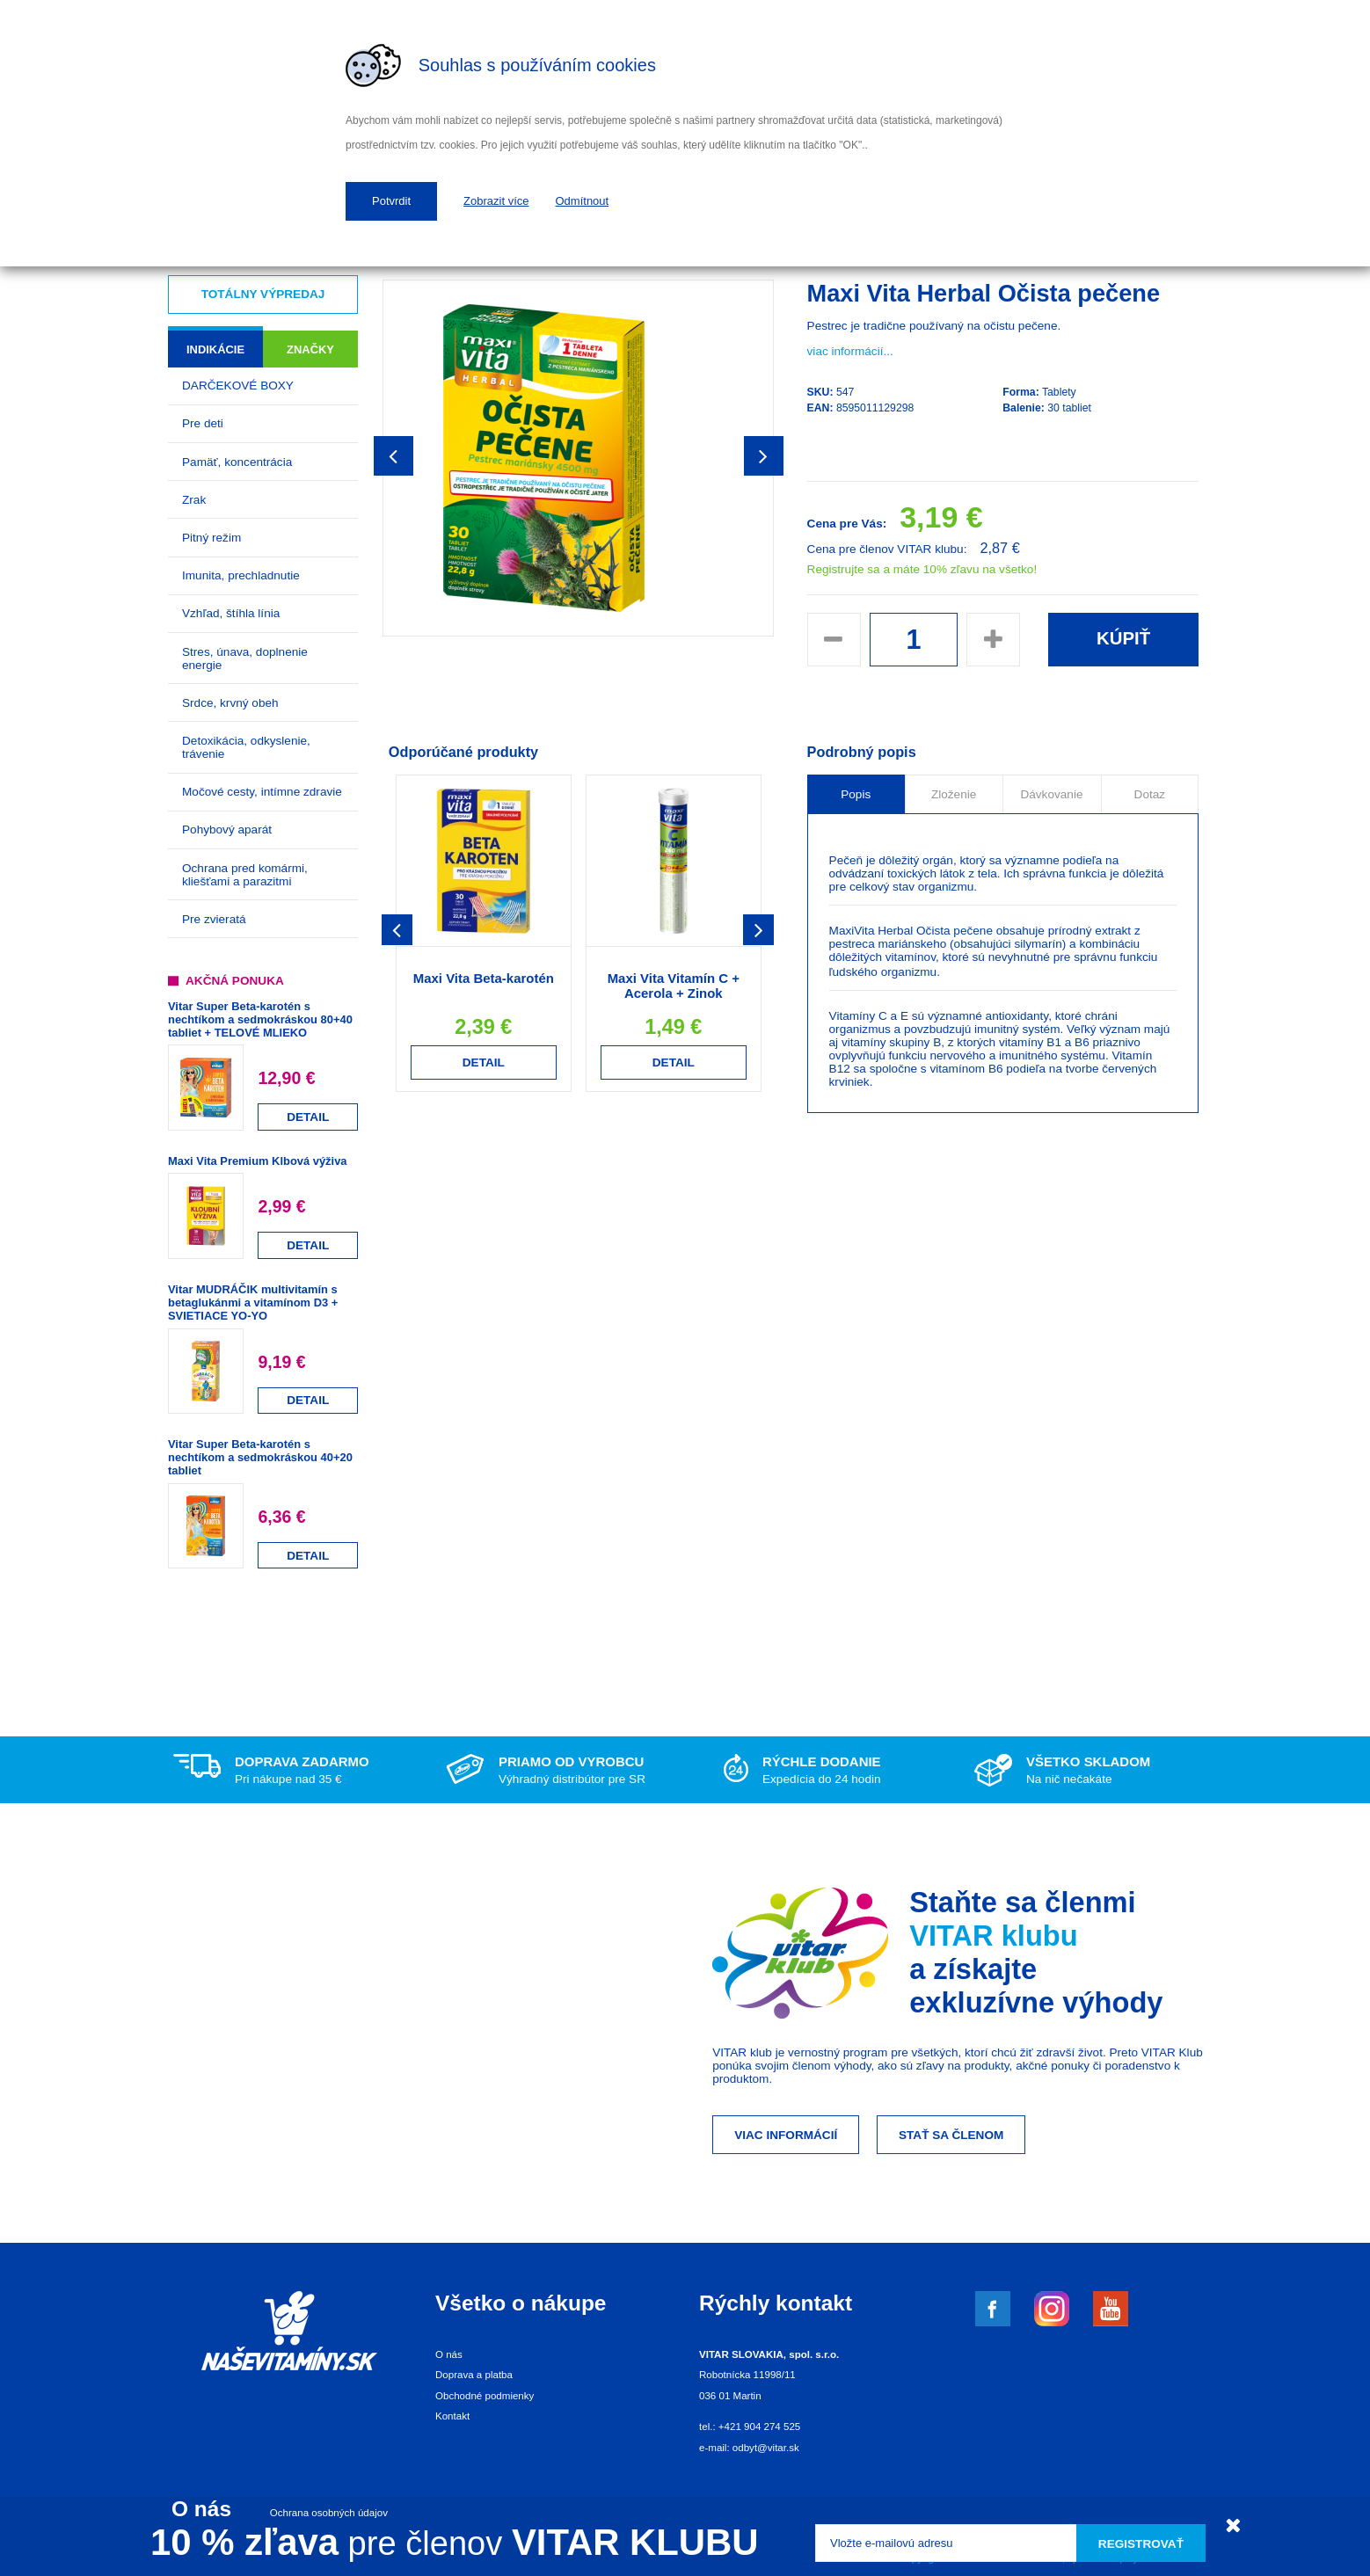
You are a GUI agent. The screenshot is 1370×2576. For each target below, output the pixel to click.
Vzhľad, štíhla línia (231, 613)
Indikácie (215, 349)
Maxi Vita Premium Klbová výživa (257, 1161)
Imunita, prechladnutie (241, 575)
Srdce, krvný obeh (230, 702)
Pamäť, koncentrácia (237, 462)
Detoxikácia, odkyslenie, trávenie (246, 747)
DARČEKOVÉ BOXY (238, 385)
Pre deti (202, 423)
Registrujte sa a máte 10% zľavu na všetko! (922, 569)
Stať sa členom (951, 2135)
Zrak (194, 499)
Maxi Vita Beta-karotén (483, 978)
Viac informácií (785, 2135)
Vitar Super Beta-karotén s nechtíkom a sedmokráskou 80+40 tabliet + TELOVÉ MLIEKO (260, 1019)
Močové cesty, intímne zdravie (262, 791)
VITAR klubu (993, 1935)
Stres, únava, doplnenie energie (245, 658)
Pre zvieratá (214, 919)
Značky (310, 349)
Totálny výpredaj (263, 294)
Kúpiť (1123, 638)
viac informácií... (850, 351)
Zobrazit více (495, 200)
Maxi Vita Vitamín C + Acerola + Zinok (674, 986)
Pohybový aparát (227, 829)
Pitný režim (211, 537)
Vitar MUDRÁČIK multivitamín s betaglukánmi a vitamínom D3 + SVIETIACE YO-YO (253, 1302)
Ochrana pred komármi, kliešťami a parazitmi (245, 875)
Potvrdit (391, 200)
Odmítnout (582, 200)
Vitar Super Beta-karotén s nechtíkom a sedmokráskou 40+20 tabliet (260, 1457)
